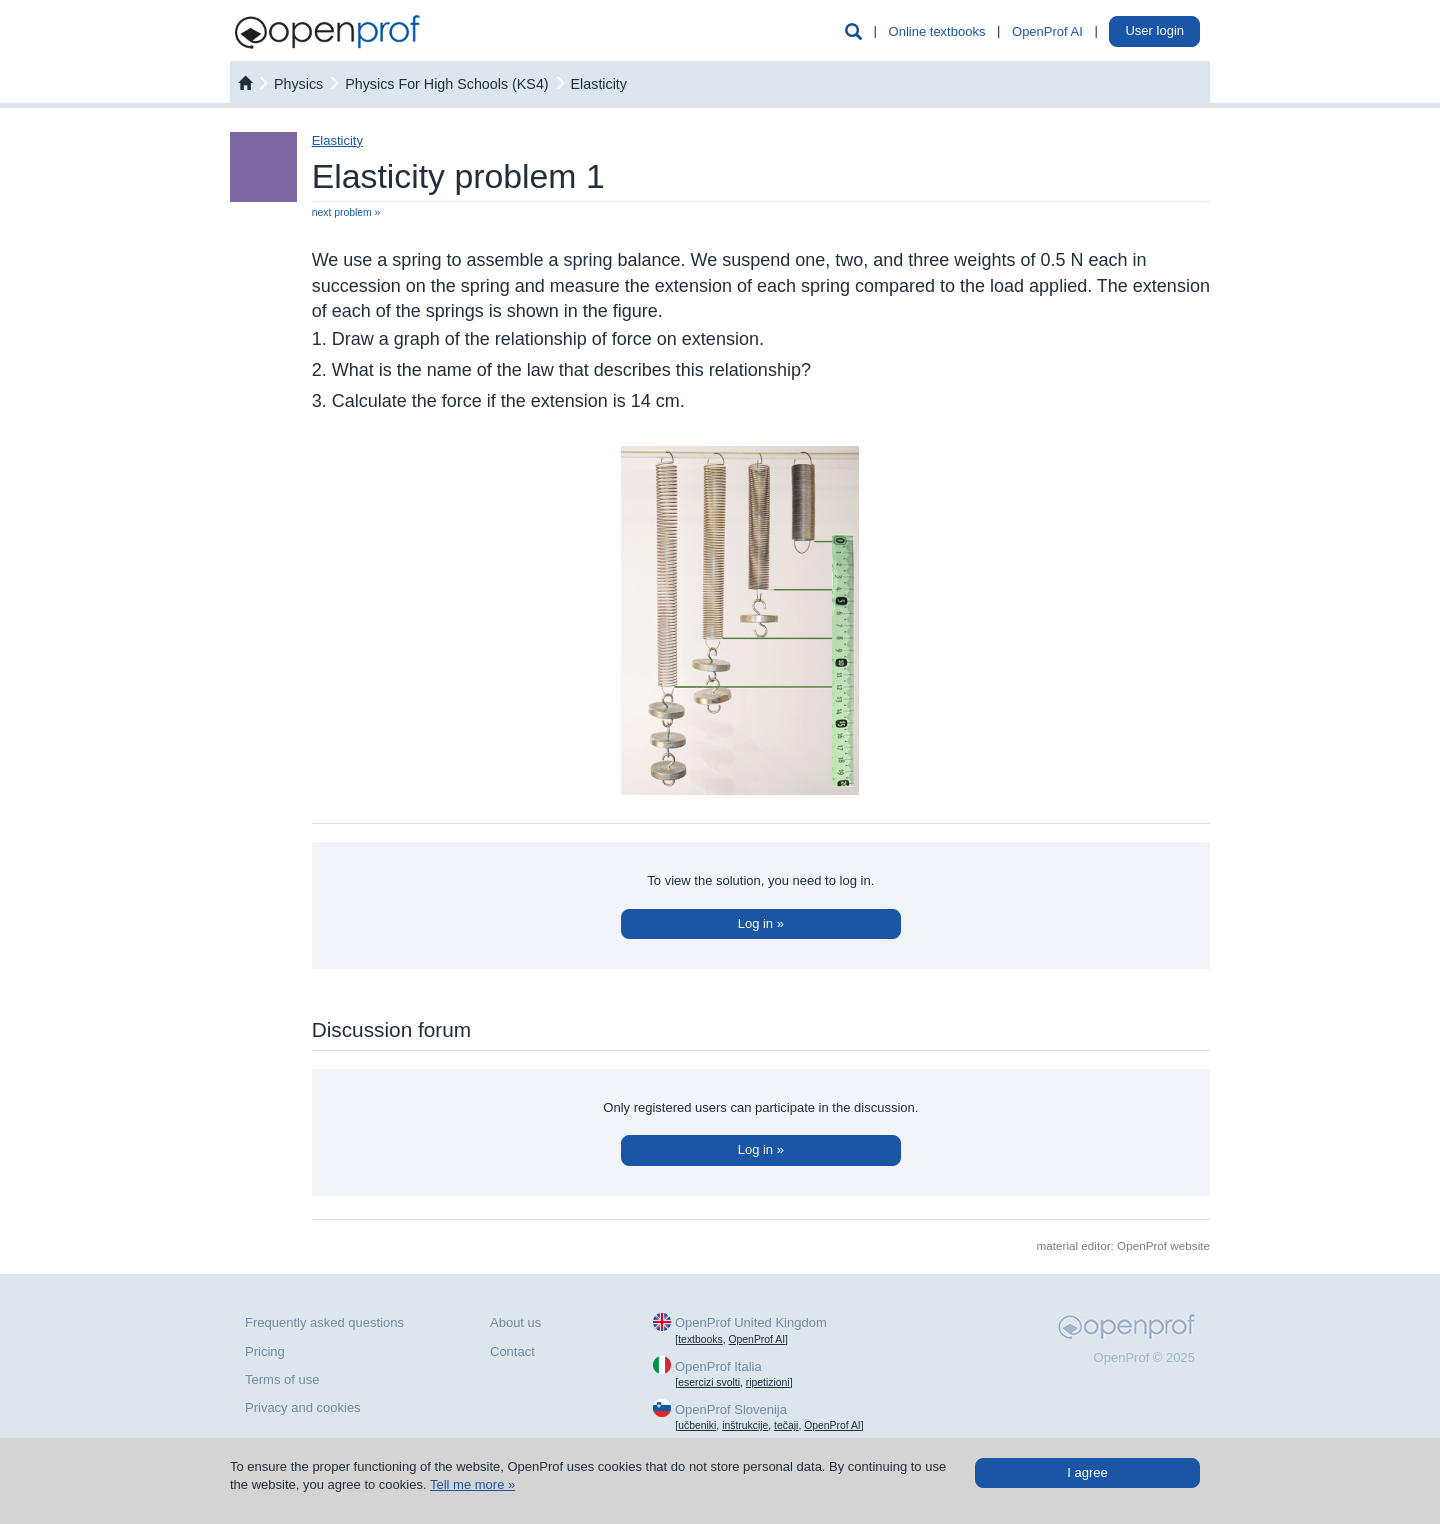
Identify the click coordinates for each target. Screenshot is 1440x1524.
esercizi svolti (709, 1382)
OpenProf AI (1047, 31)
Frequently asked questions (324, 1322)
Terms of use (282, 1379)
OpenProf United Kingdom (751, 1322)
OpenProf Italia (718, 1366)
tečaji (786, 1425)
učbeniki (697, 1425)
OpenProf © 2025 (1144, 1357)
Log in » (761, 923)
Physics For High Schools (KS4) (446, 84)
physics (298, 84)
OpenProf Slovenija (731, 1409)
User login (1154, 30)
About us (515, 1322)
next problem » (346, 212)
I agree (1087, 1472)
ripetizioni (768, 1382)
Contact (512, 1351)
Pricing (265, 1351)
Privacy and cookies (303, 1407)
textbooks (700, 1339)
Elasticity (599, 84)
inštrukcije (745, 1425)
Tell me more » (472, 1484)
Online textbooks (937, 31)
